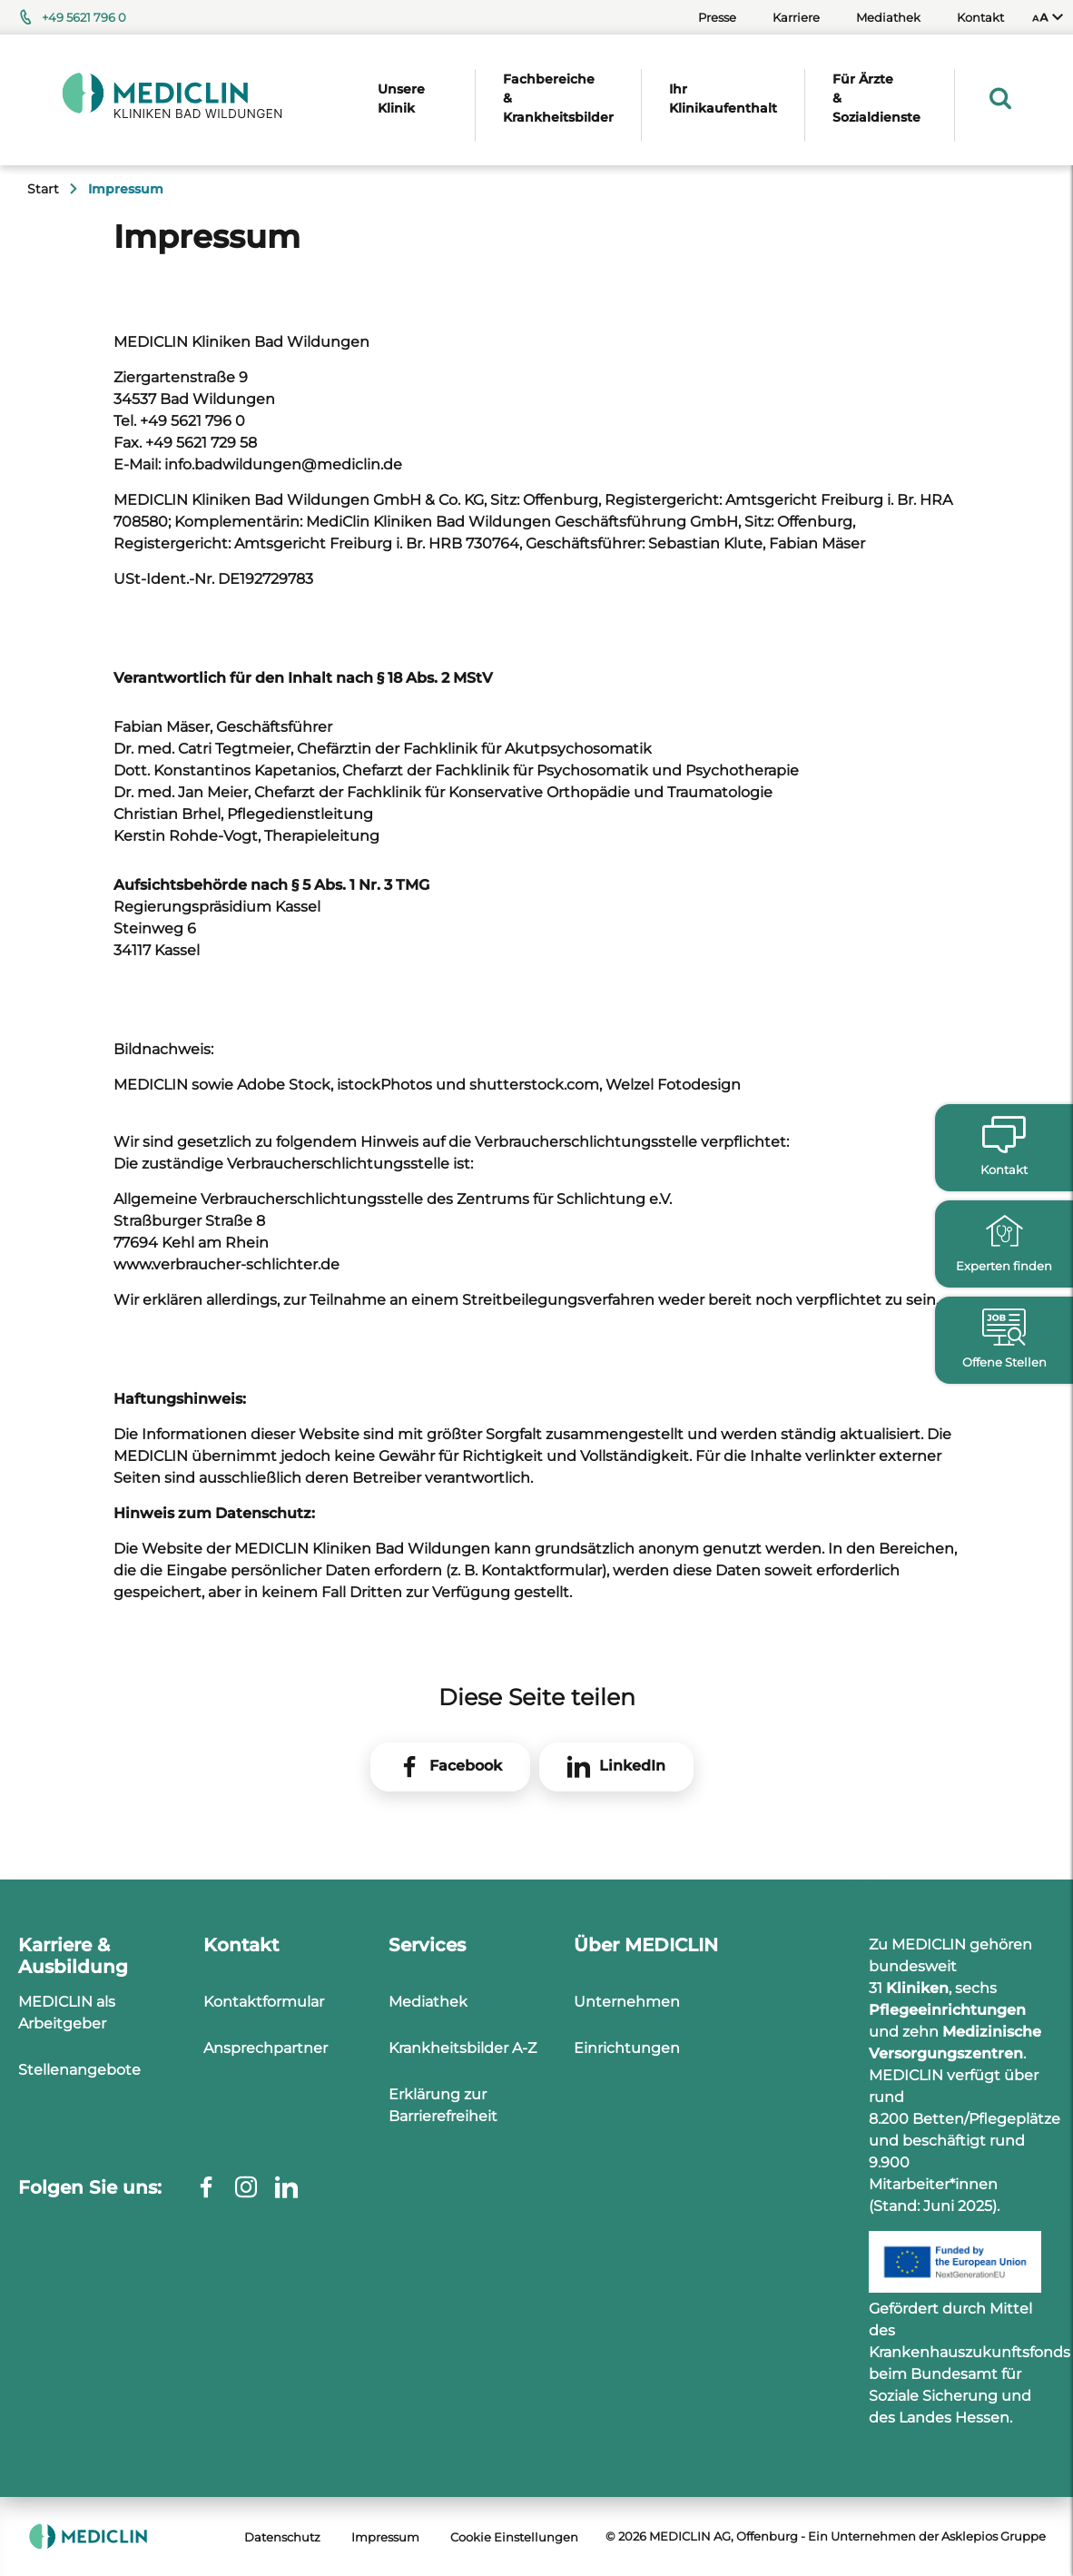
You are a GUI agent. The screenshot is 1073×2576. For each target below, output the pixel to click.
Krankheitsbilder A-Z (462, 2048)
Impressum (385, 2537)
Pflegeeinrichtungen (947, 2009)
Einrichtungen (627, 2048)
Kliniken (917, 1988)
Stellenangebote (79, 2069)
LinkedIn (632, 1765)
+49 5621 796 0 (84, 17)
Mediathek (888, 17)
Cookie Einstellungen (514, 2537)
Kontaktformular (263, 2001)
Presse (717, 17)
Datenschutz (282, 2537)
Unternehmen (627, 2001)
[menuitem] (1047, 17)
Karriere (796, 17)
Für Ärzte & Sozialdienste (876, 98)
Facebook (465, 1765)
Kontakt (980, 17)
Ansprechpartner (265, 2048)
